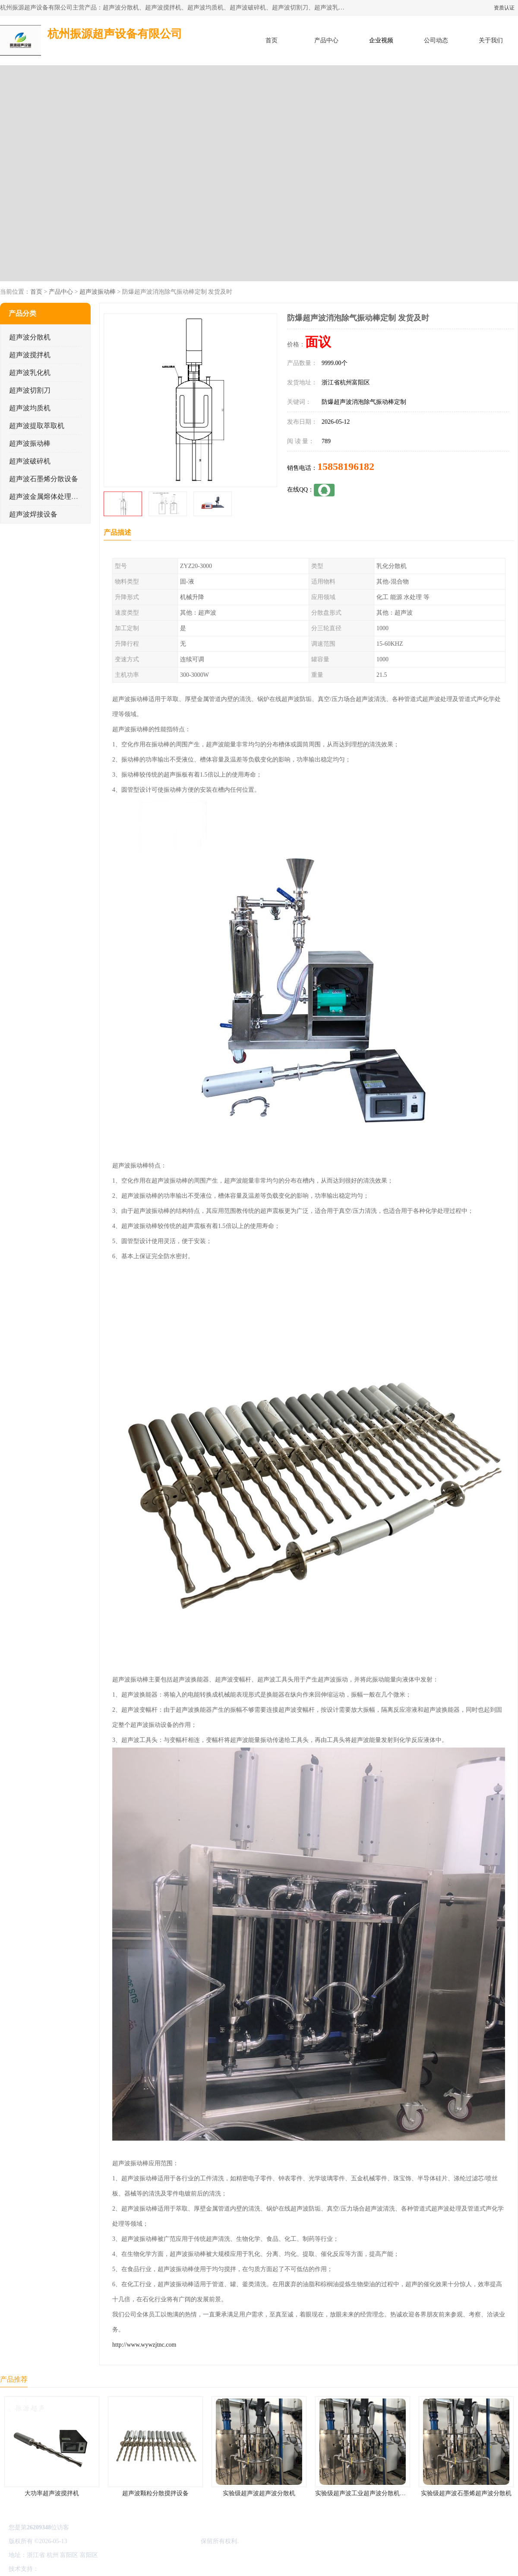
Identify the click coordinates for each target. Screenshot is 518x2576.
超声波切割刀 (30, 390)
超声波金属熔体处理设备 (47, 496)
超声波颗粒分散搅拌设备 (155, 2493)
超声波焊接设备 (33, 514)
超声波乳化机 (30, 372)
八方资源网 (56, 2569)
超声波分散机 (30, 337)
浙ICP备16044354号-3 (97, 2541)
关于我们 (491, 40)
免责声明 (84, 2569)
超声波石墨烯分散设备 (43, 478)
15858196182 (345, 466)
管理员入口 (113, 2569)
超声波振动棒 (97, 292)
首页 (271, 40)
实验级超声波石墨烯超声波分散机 (466, 2493)
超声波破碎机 (30, 461)
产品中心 (326, 40)
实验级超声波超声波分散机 (259, 2493)
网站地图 (142, 2569)
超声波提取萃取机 (36, 425)
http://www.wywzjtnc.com (144, 2344)
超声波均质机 (30, 408)
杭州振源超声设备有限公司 (163, 2541)
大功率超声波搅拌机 (52, 2493)
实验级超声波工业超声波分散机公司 (363, 2493)
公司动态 (436, 40)
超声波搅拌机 (30, 354)
